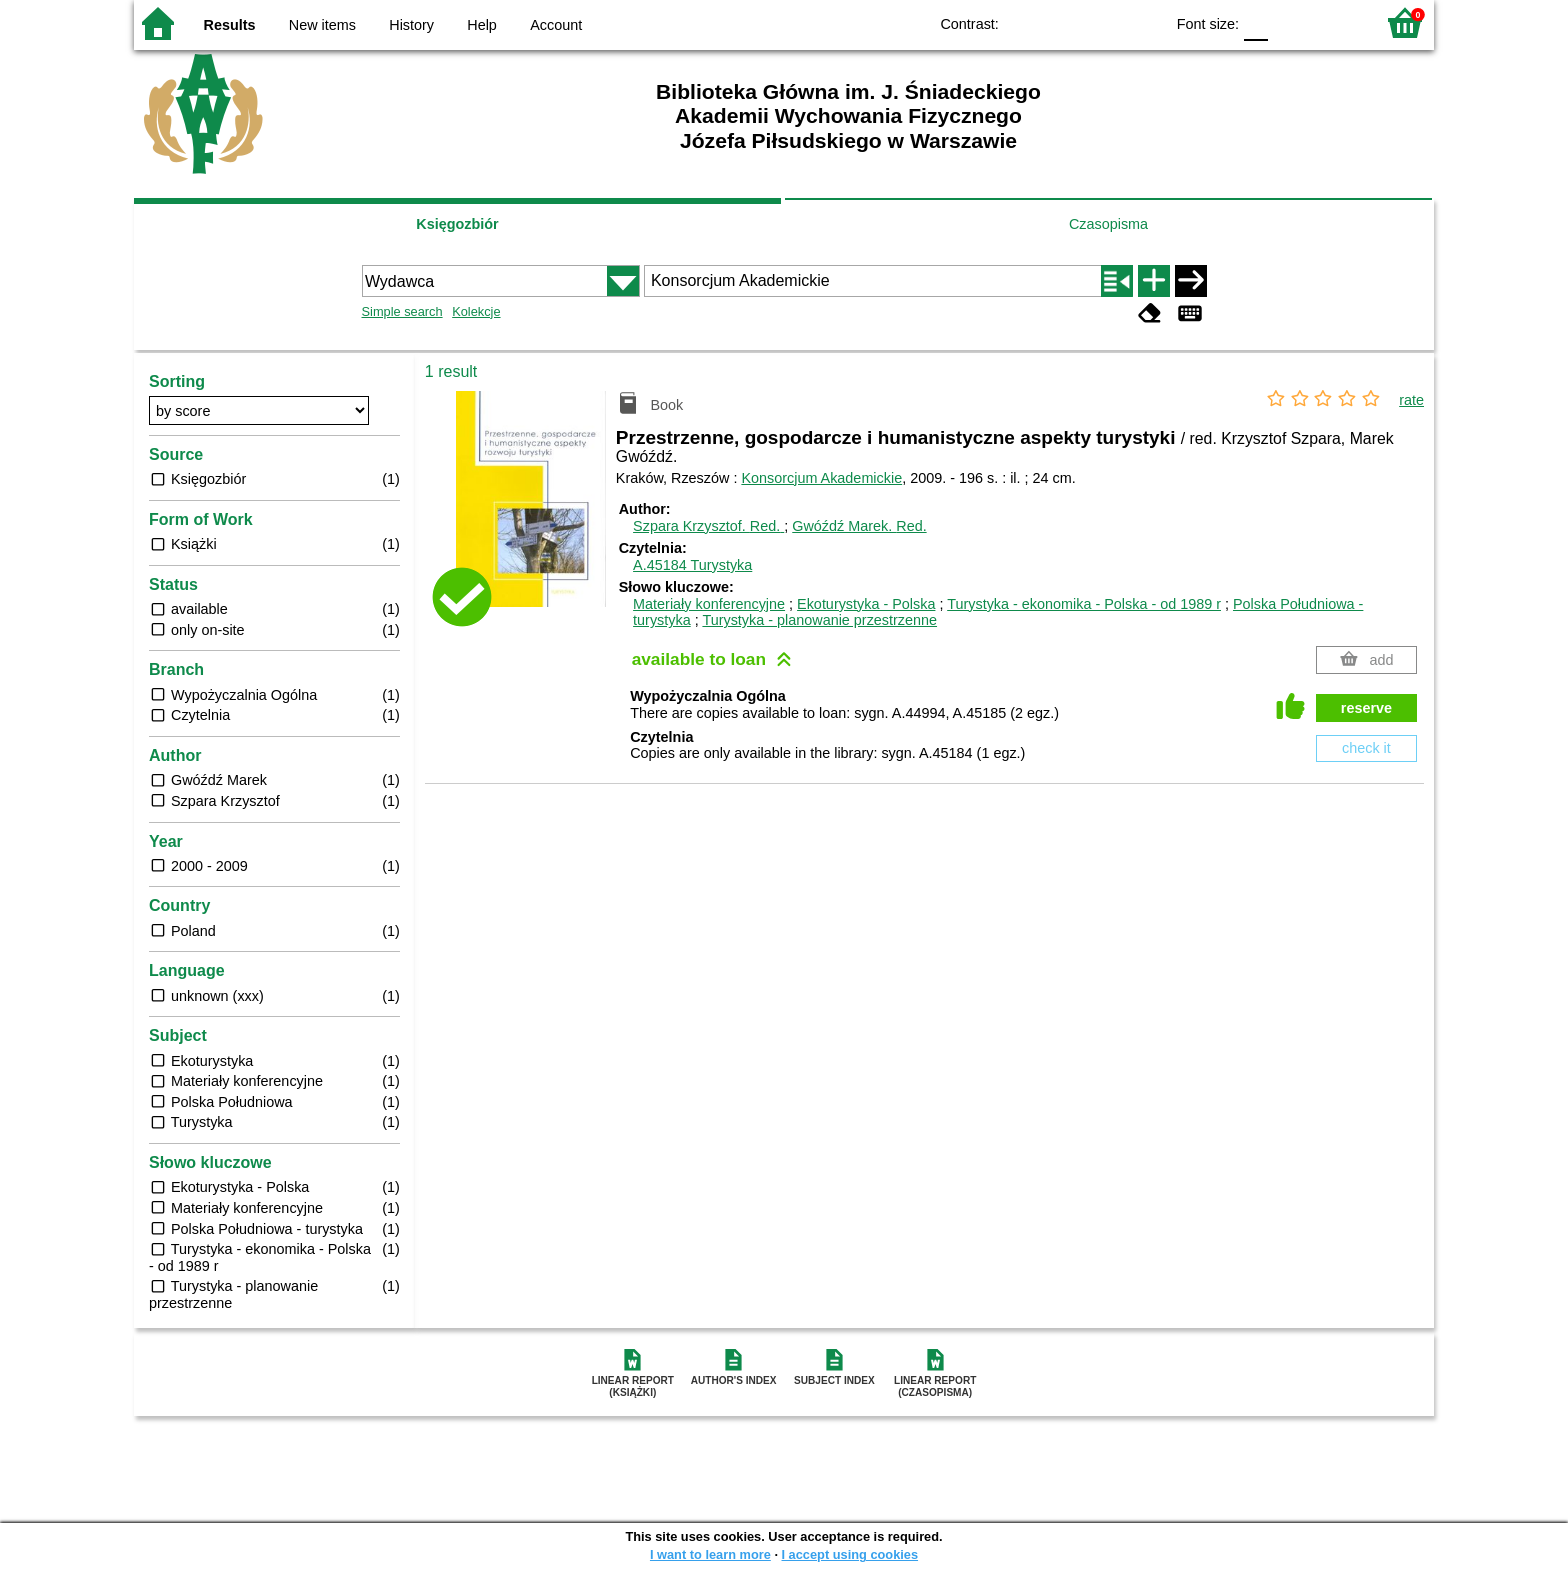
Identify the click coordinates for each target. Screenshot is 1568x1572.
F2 (1336, 22)
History (411, 25)
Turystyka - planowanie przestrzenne (819, 620)
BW (1062, 22)
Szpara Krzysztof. (708, 526)
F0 (1255, 22)
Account (556, 25)
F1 (1290, 22)
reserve (1366, 708)
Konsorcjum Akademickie (821, 478)
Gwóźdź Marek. (859, 526)
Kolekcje (476, 311)
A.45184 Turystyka (692, 565)
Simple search (402, 311)
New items (322, 25)
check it (1366, 748)
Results (230, 25)
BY (1142, 22)
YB (1102, 22)
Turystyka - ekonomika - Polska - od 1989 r (1084, 604)
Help (482, 25)
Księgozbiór (457, 224)
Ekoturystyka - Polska (866, 604)
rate (1411, 400)
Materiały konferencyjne (709, 604)
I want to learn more (710, 1554)
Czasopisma (1108, 224)
